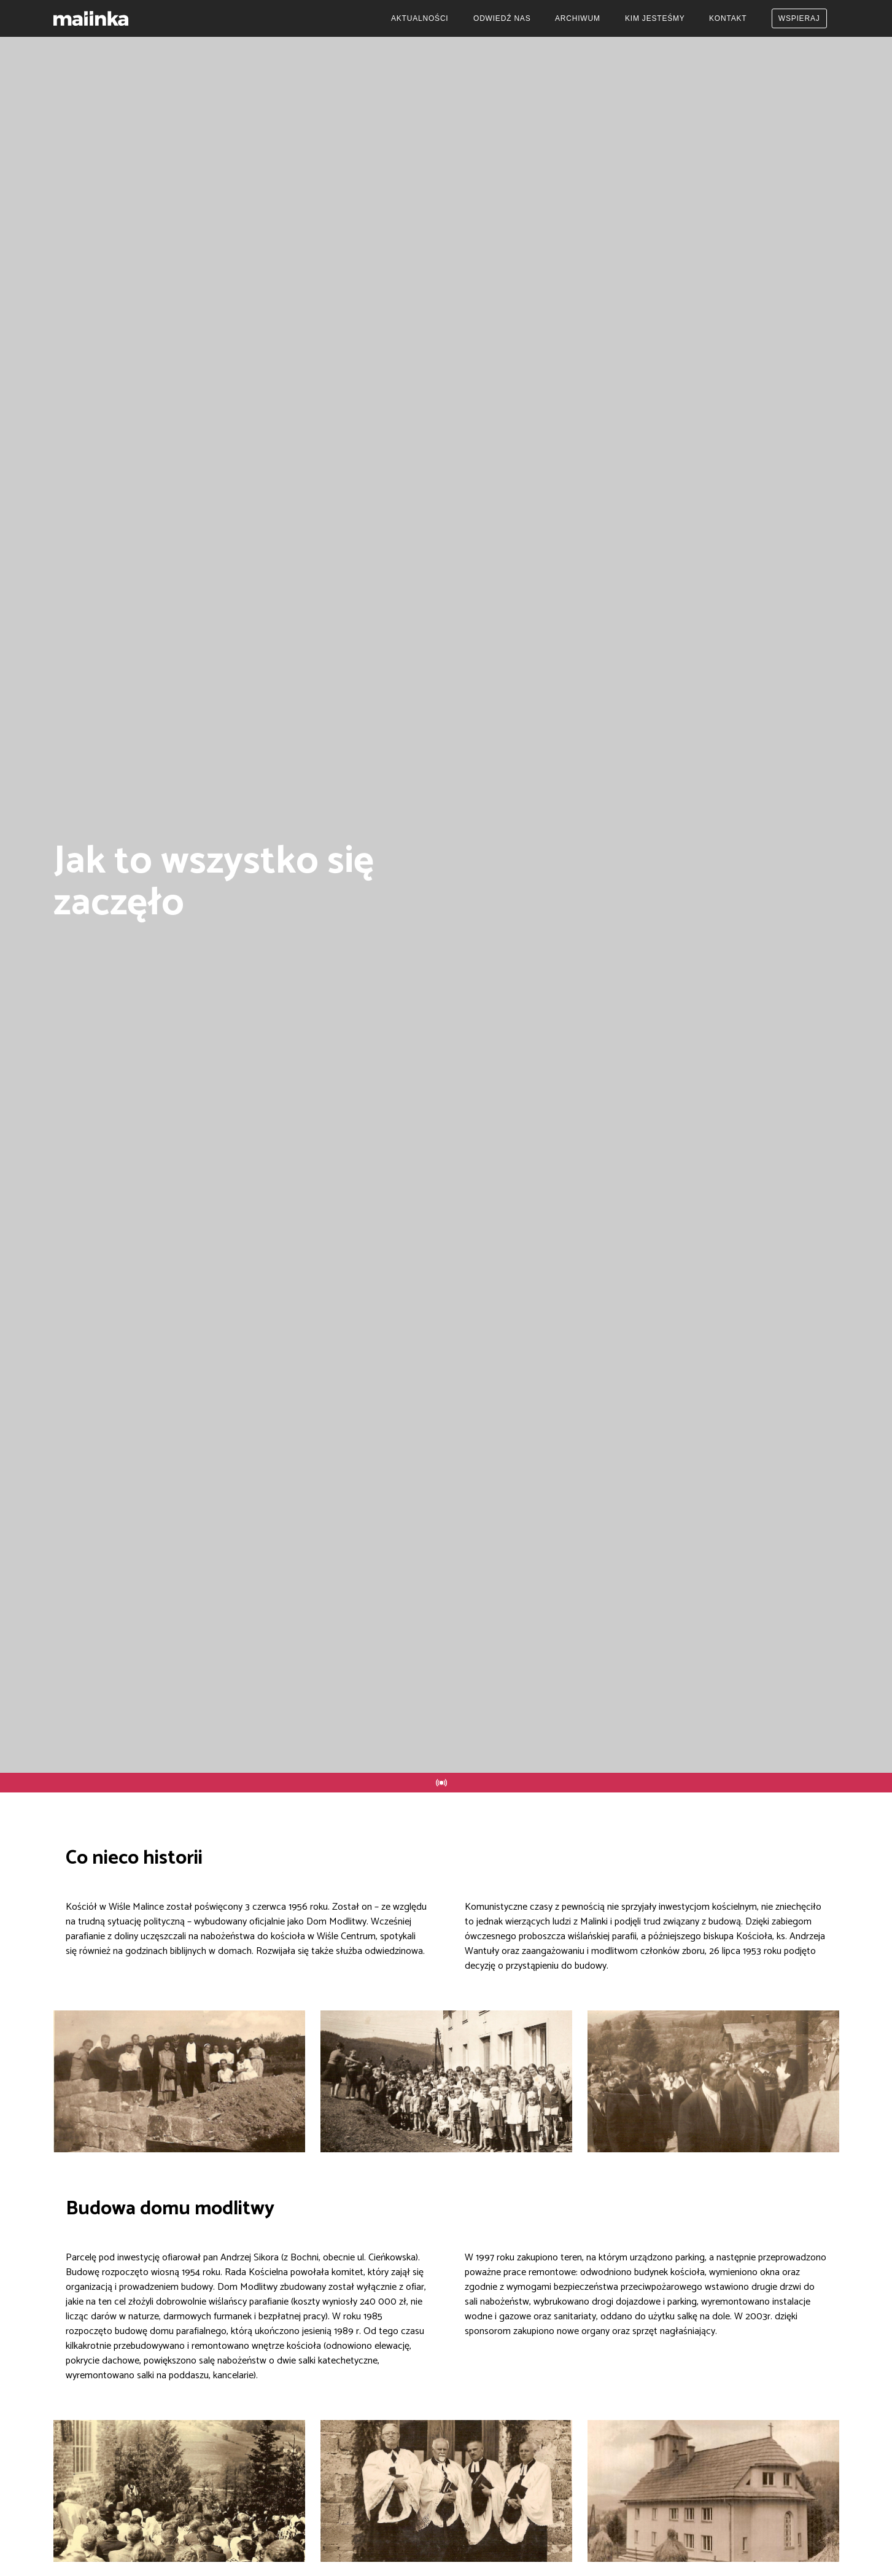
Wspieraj (799, 18)
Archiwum (577, 18)
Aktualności (420, 18)
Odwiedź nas (501, 18)
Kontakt (728, 18)
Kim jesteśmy (655, 18)
